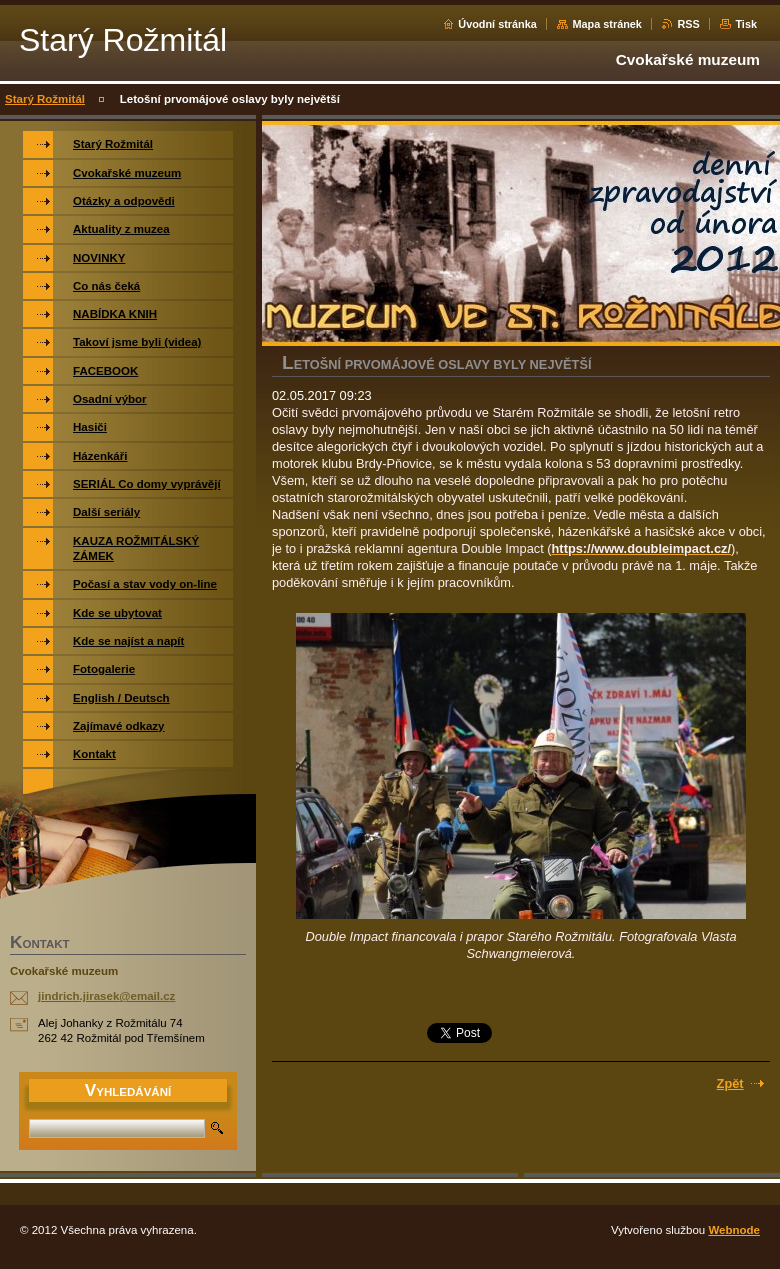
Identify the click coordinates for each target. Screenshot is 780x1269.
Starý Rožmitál (45, 99)
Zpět (730, 1083)
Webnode (734, 1230)
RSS (688, 24)
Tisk (746, 24)
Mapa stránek (607, 24)
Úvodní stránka (497, 24)
